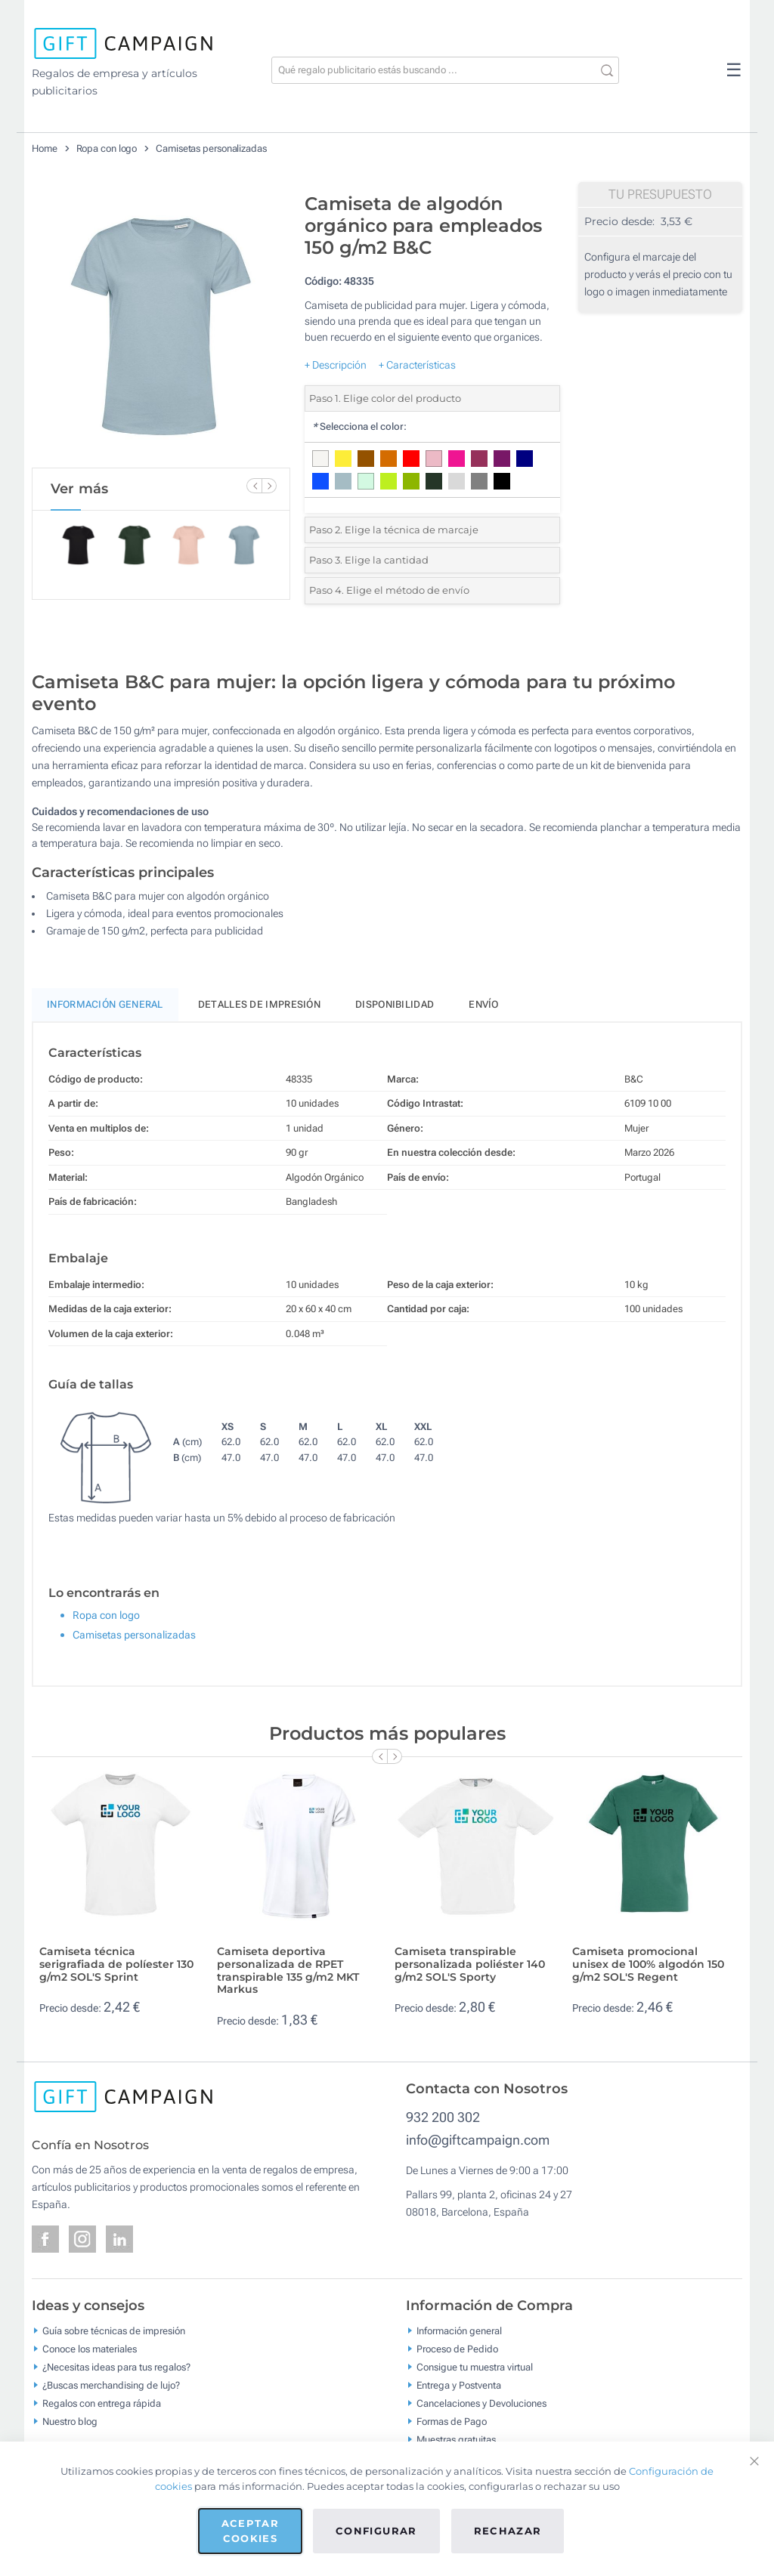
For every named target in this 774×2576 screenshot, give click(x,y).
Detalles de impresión (259, 1004)
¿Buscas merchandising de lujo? (111, 2384)
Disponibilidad (394, 1004)
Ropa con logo (107, 148)
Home (44, 148)
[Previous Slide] (254, 485)
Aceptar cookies (250, 2530)
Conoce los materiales (89, 2348)
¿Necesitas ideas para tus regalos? (116, 2366)
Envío (484, 1004)
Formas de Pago (451, 2420)
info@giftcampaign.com (478, 2140)
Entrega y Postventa (458, 2384)
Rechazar (508, 2531)
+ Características (417, 365)
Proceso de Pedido (457, 2348)
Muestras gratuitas (456, 2439)
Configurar (376, 2531)
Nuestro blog (70, 2420)
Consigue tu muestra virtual (474, 2366)
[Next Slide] (269, 485)
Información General (105, 1004)
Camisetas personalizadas (211, 148)
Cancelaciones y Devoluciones (481, 2402)
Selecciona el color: (359, 426)
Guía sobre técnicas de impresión (113, 2330)
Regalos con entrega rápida (101, 2402)
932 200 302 (443, 2117)
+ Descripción (336, 365)
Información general (459, 2330)
